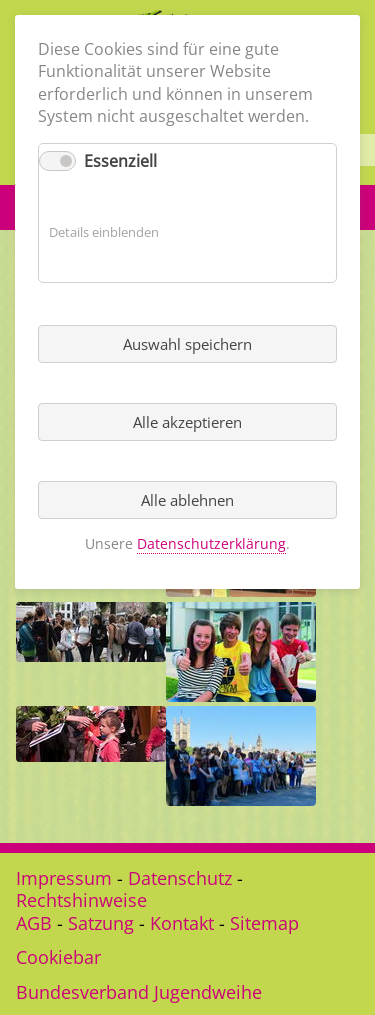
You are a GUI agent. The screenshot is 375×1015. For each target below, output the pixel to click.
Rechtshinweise (81, 900)
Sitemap (264, 923)
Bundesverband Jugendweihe (139, 992)
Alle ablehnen (187, 500)
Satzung (101, 923)
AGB (34, 923)
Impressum (64, 878)
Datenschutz (180, 878)
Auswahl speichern (187, 344)
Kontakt (182, 923)
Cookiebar (58, 957)
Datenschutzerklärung (211, 543)
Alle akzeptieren (187, 422)
